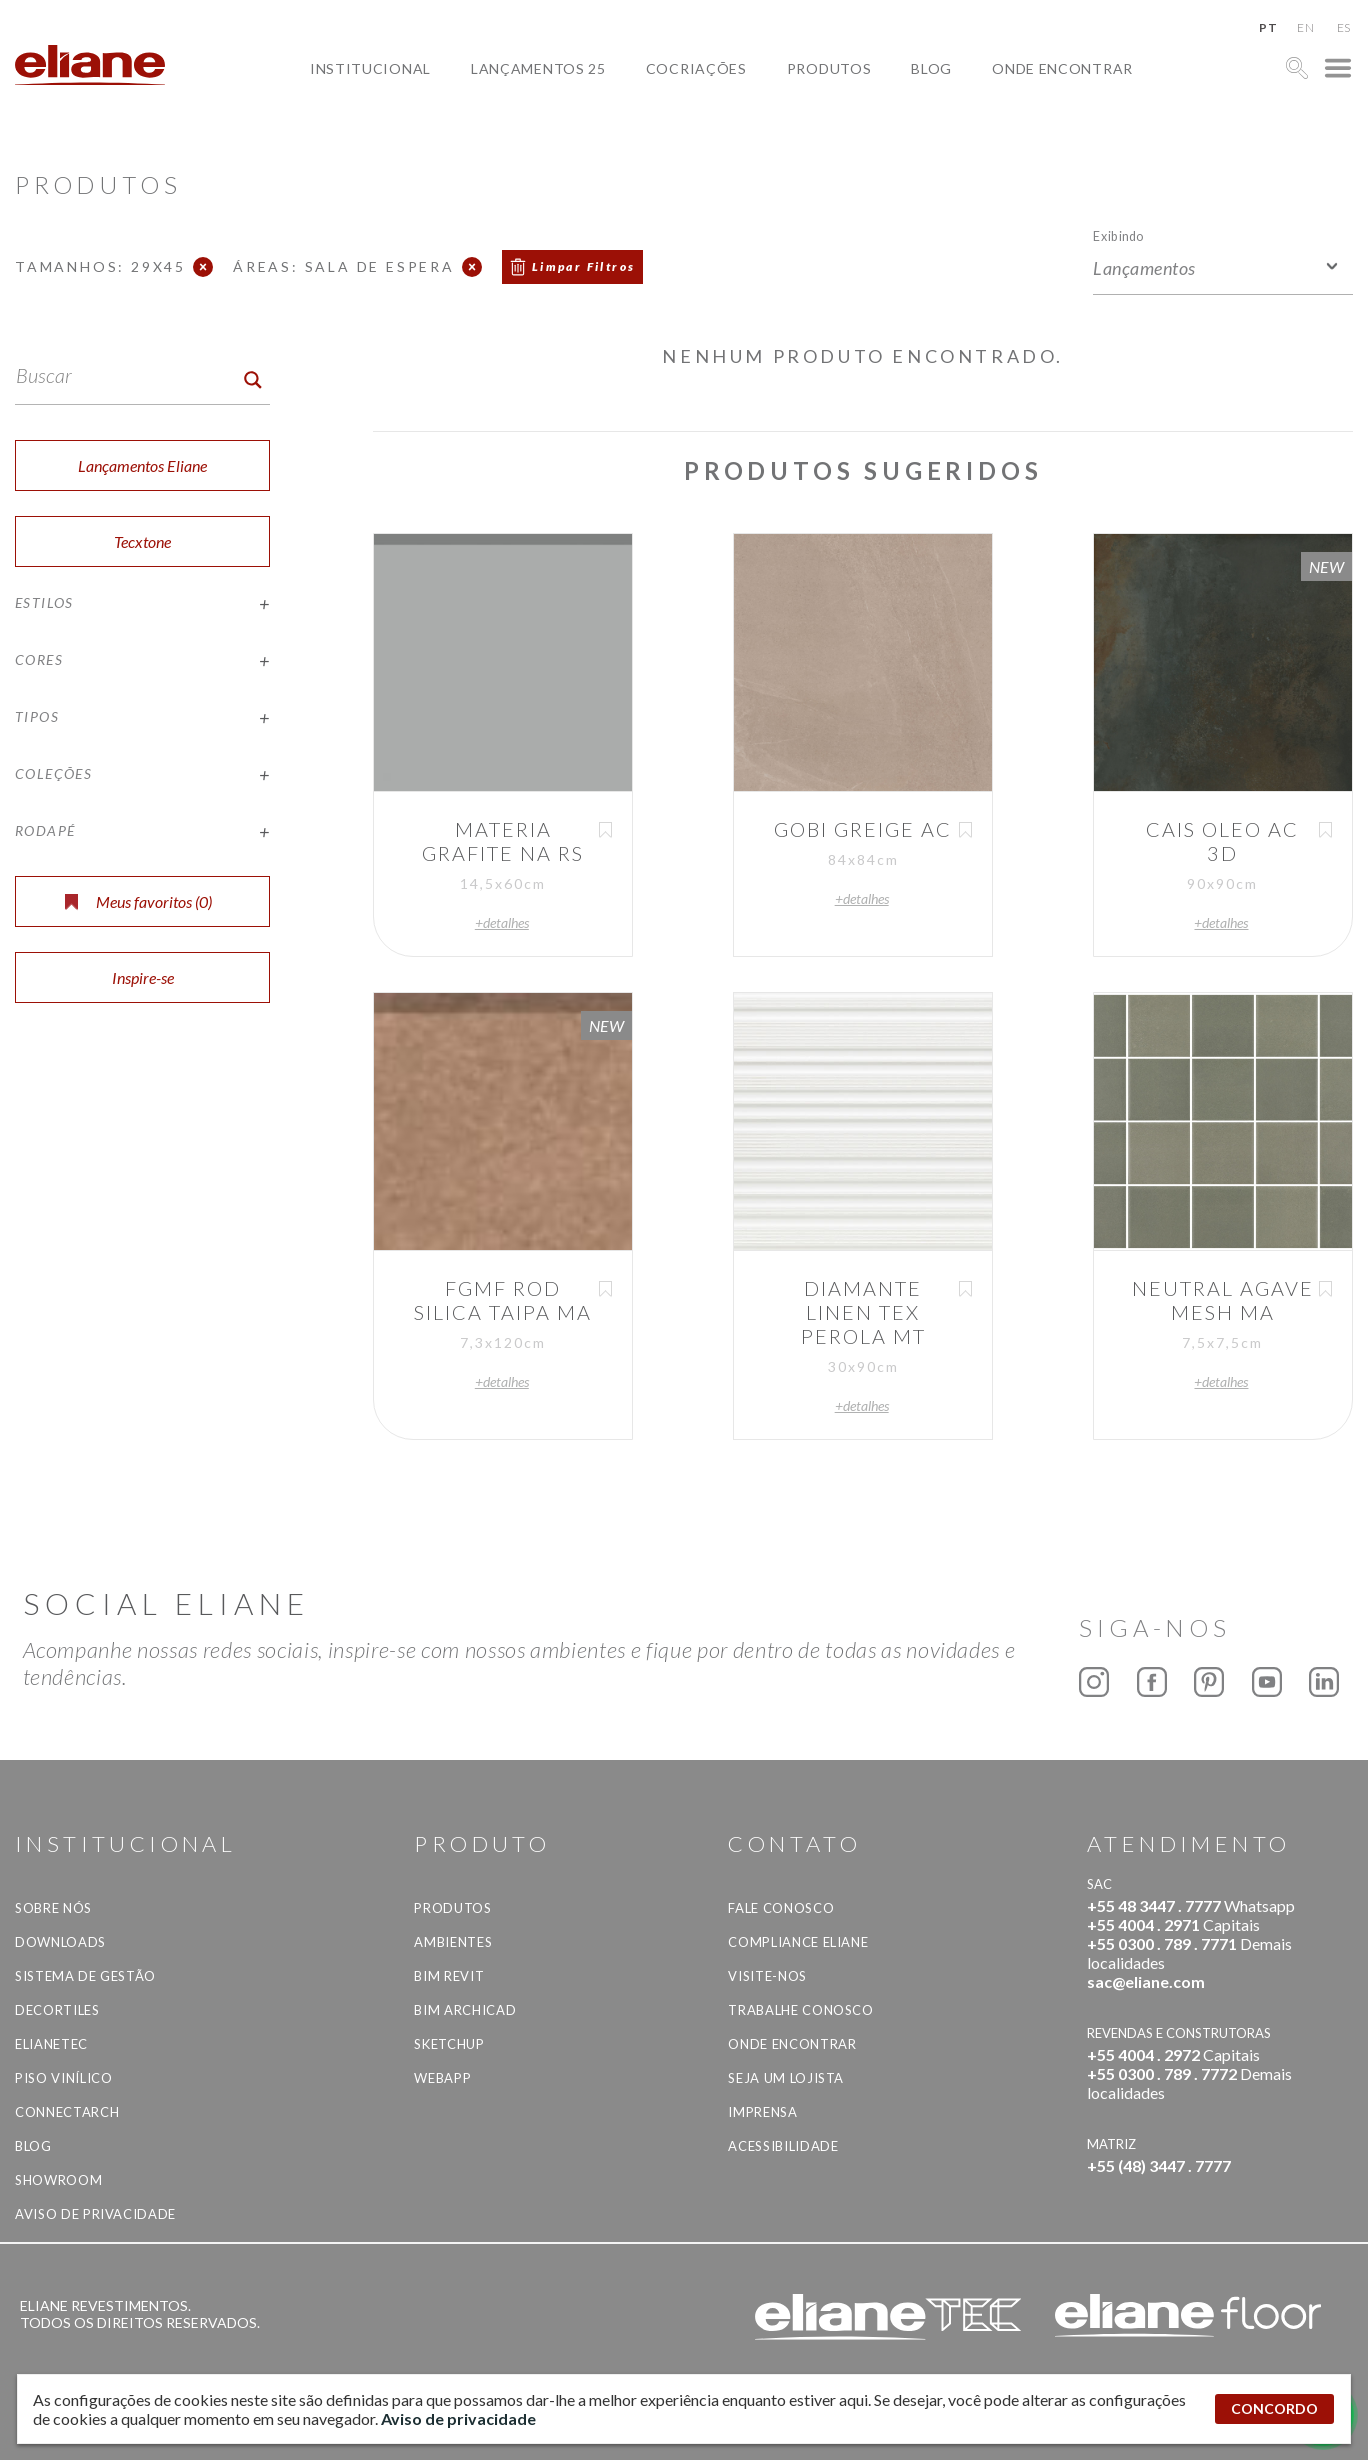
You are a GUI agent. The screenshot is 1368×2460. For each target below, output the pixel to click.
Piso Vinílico (63, 2078)
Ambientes (453, 1942)
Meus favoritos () (138, 901)
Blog (931, 68)
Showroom (58, 2180)
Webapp (442, 2078)
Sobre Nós (53, 1908)
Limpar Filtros (584, 266)
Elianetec (51, 2044)
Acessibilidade (783, 2146)
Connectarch (67, 2112)
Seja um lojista (786, 2078)
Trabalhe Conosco (800, 2010)
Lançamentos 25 (538, 68)
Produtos (829, 68)
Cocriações (696, 68)
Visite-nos (767, 1976)
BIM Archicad (465, 2010)
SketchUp (449, 2044)
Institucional (370, 68)
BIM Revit (449, 1976)
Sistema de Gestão (85, 1976)
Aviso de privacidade (95, 2214)
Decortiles (57, 2010)
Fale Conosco (781, 1908)
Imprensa (762, 2112)
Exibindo (1118, 235)
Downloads (60, 1942)
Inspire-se (143, 977)
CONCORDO (1274, 2408)
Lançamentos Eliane (142, 465)
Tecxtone (142, 541)
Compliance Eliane (798, 1942)
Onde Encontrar (1062, 68)
